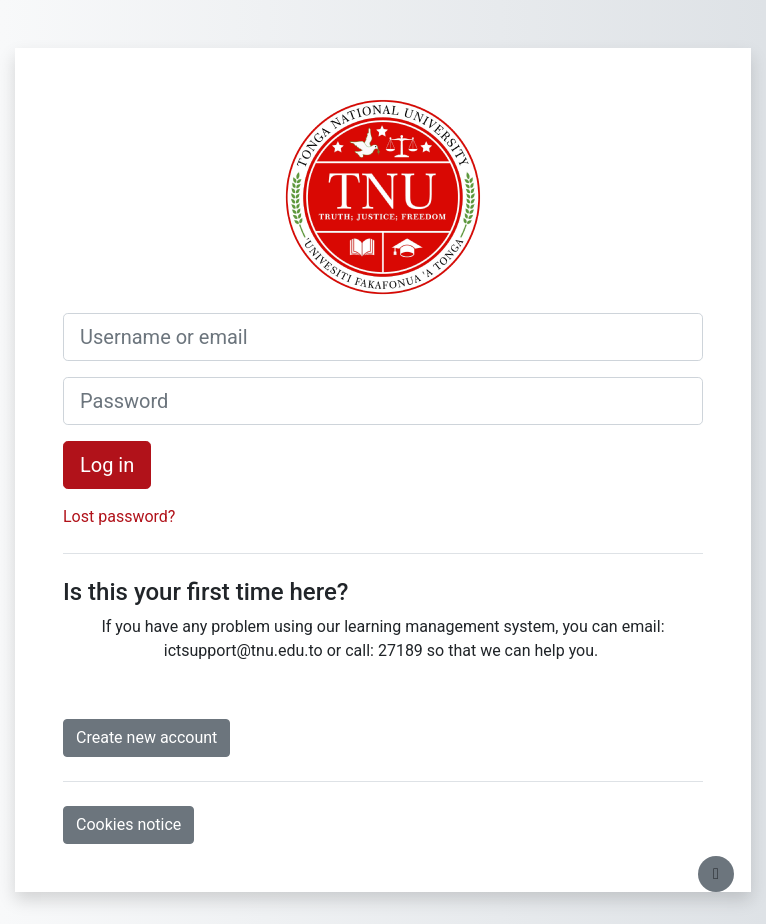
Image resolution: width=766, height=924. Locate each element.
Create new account (146, 737)
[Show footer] (716, 874)
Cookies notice (128, 824)
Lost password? (119, 516)
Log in (107, 465)
